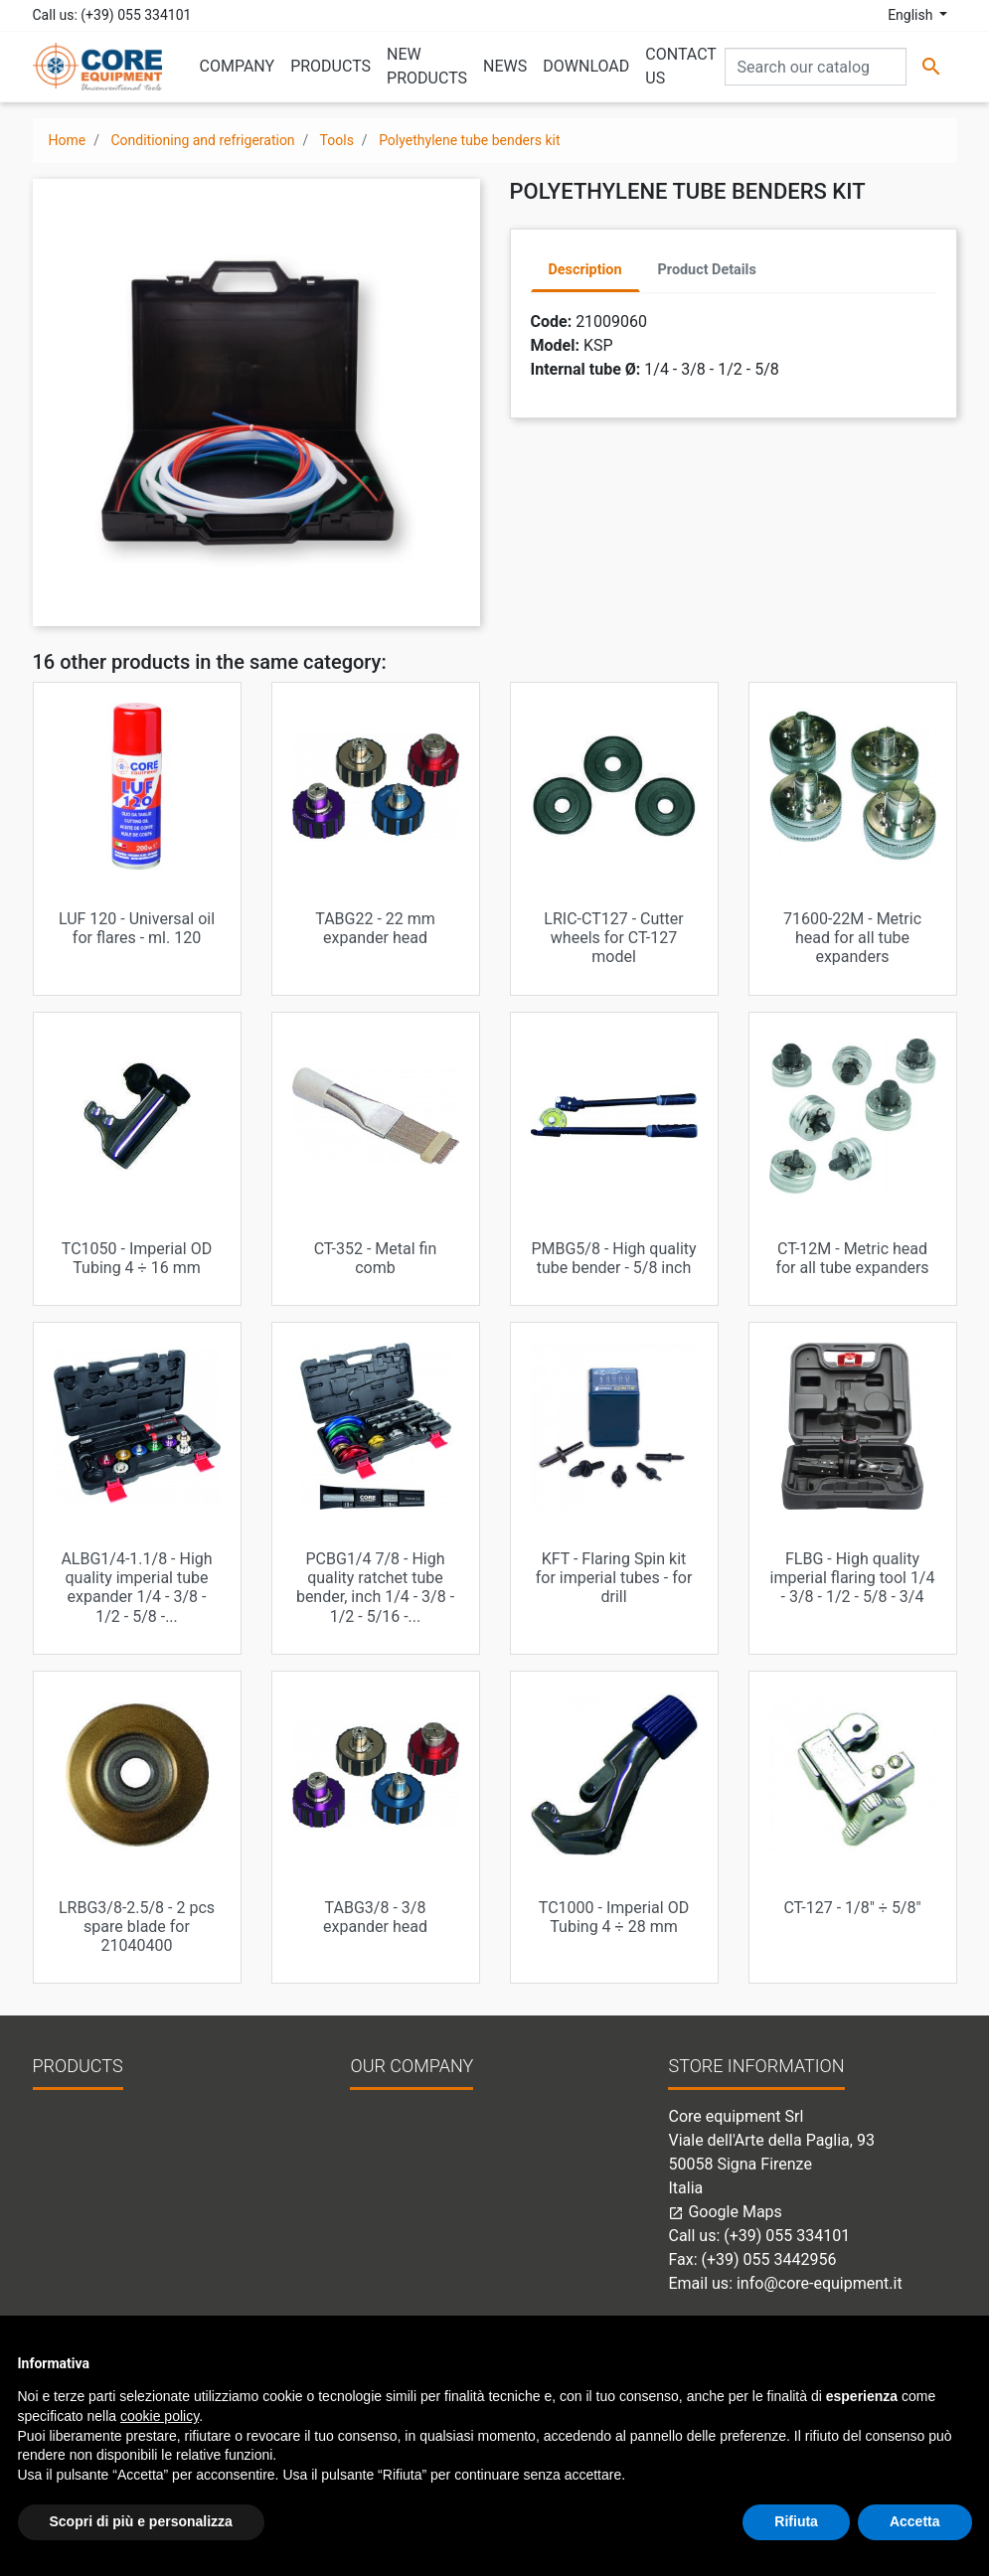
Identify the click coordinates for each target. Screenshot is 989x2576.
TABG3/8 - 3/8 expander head (375, 1917)
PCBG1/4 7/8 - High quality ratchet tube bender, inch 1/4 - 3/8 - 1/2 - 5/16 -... (375, 1587)
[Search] (816, 66)
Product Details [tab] (707, 269)
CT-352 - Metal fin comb (375, 1258)
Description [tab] (585, 269)
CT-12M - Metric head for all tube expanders (851, 1258)
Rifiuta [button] (796, 2521)
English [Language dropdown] (912, 15)
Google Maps (724, 2211)
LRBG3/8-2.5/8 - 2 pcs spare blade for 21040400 (137, 1926)
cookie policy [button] (159, 2416)
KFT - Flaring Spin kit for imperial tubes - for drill (614, 1577)
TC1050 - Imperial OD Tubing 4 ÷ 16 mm (137, 1258)
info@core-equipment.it (820, 2283)
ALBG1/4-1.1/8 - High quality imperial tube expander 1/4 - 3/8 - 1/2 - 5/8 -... (136, 1587)
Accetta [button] (915, 2521)
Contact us (388, 2148)
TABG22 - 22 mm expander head (375, 928)
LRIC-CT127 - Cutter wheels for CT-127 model (613, 937)
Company (383, 2124)
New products (82, 2124)
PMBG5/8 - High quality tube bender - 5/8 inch (613, 1258)
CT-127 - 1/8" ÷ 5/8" (851, 1907)
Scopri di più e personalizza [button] (141, 2521)
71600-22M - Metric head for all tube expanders (852, 937)
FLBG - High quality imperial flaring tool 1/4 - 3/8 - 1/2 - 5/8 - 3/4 (852, 1577)
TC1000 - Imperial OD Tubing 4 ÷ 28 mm (614, 1917)
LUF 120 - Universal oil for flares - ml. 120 (137, 928)
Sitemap (379, 2172)
